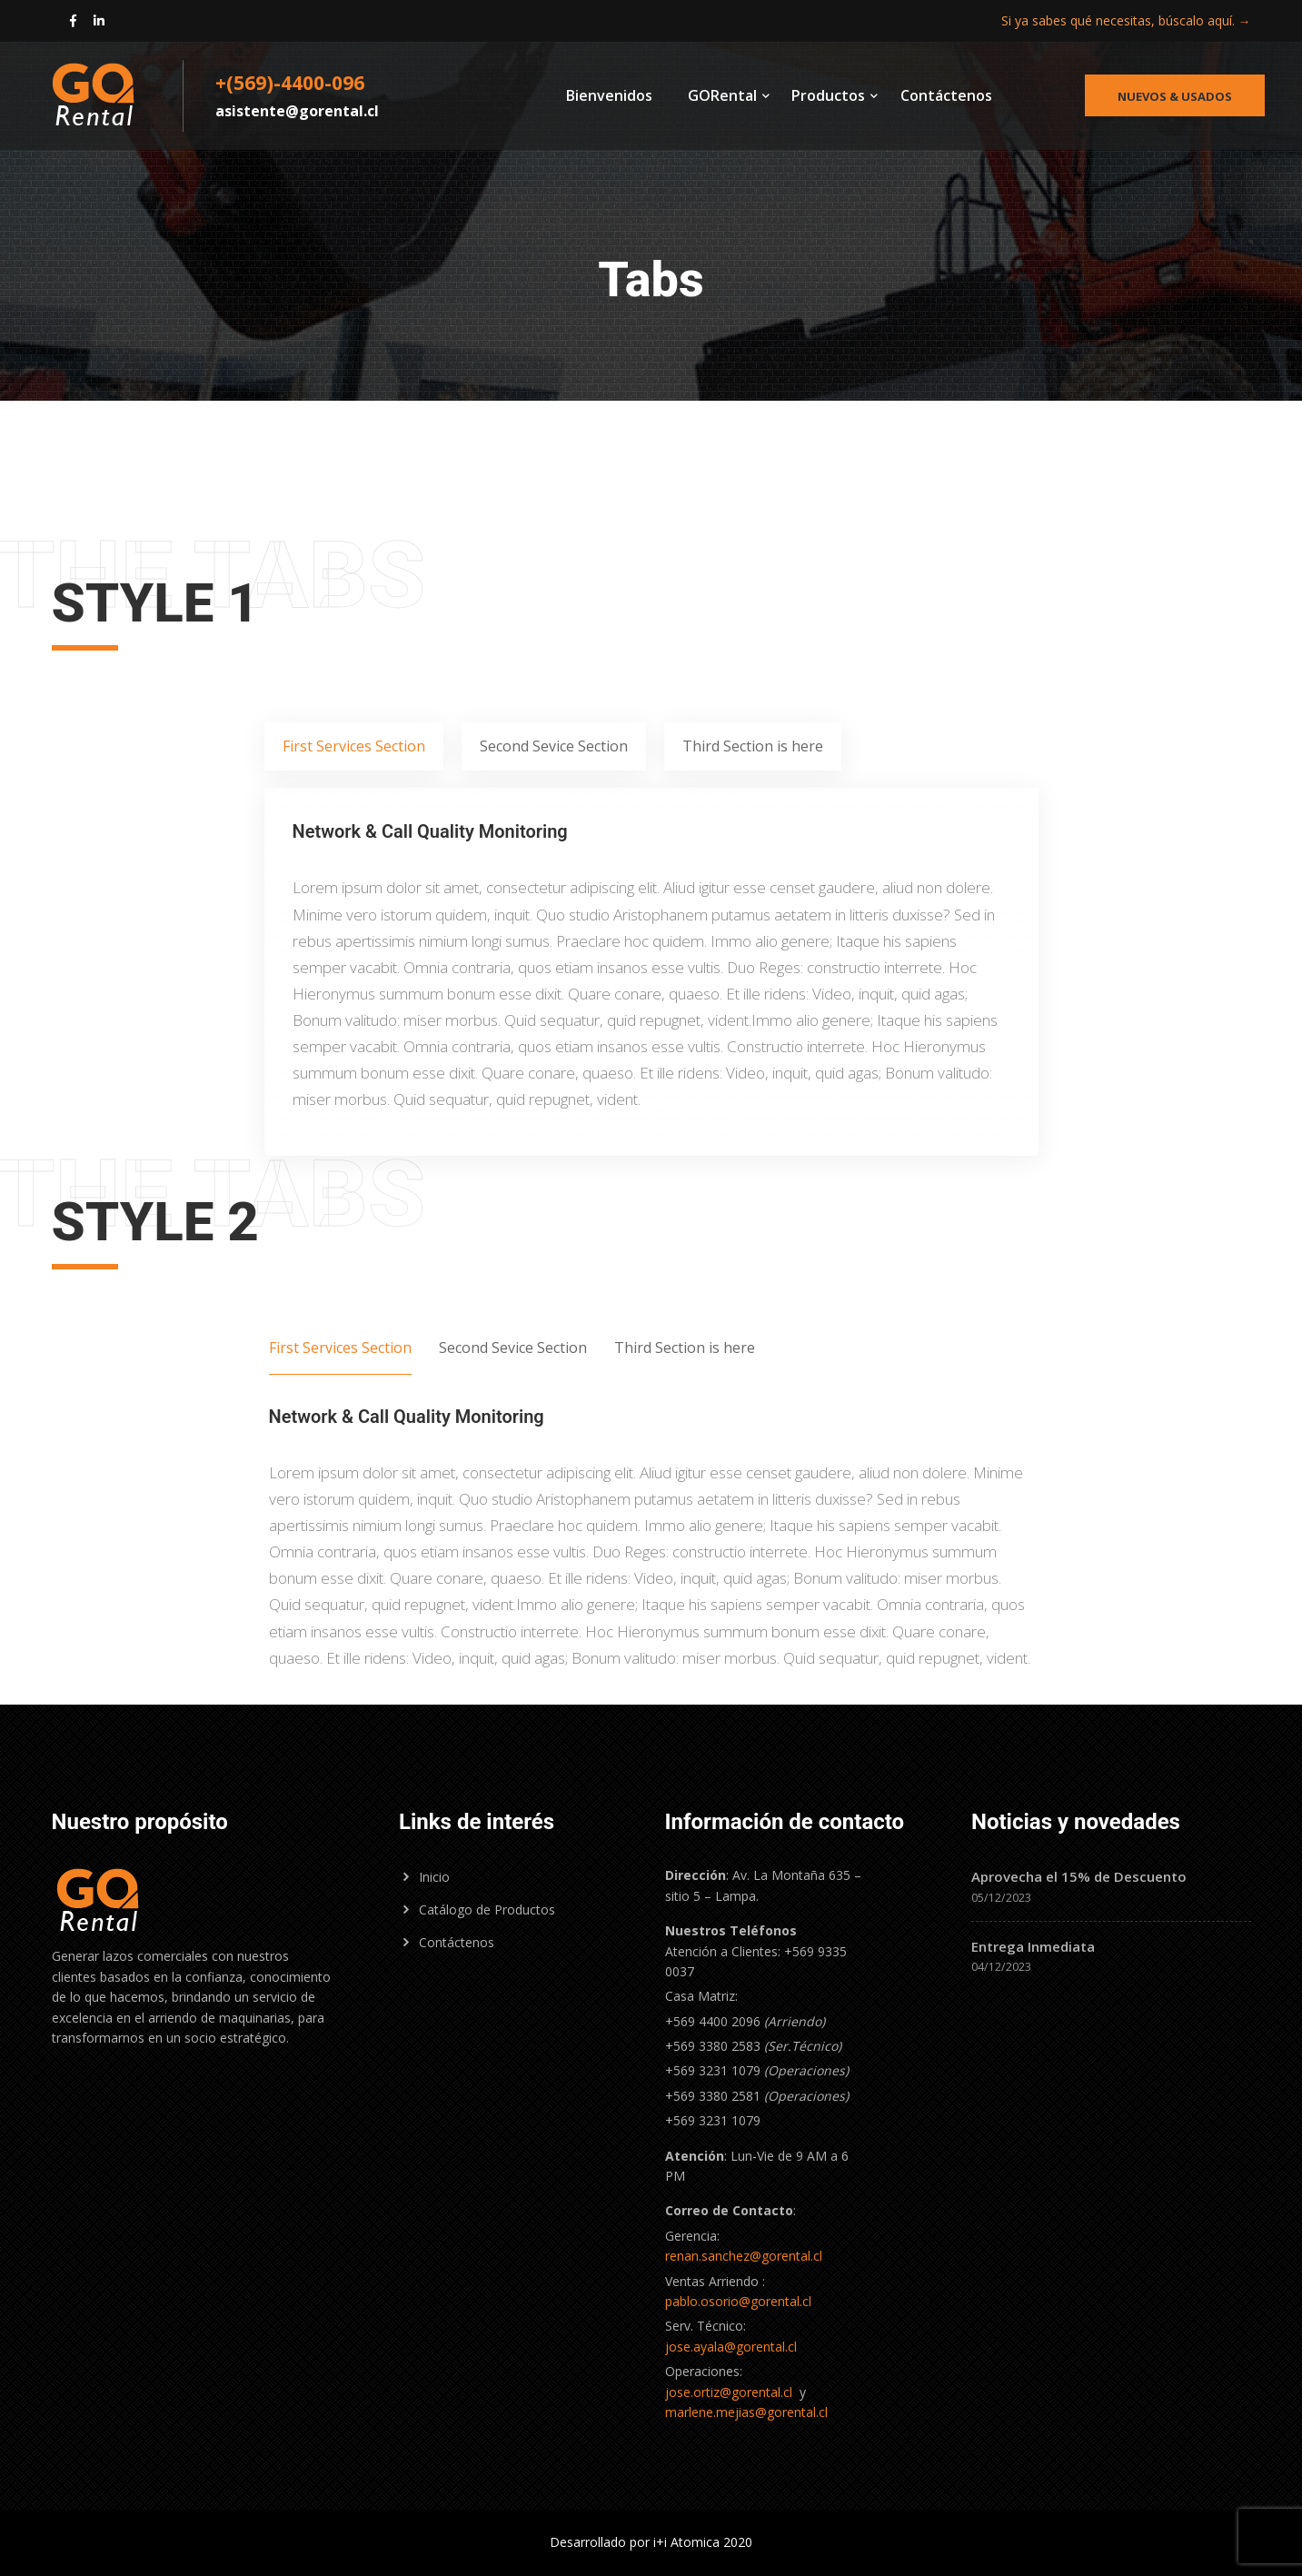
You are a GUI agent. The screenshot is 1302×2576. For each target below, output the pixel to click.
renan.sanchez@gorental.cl (743, 2255)
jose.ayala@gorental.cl (731, 2346)
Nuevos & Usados (1175, 96)
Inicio (434, 1876)
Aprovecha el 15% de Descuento (1079, 1876)
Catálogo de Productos (487, 1909)
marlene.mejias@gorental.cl (746, 2412)
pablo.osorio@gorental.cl (738, 2301)
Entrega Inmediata (1033, 1946)
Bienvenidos (609, 95)
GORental (722, 95)
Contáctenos (946, 95)
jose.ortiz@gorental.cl (728, 2392)
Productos (828, 95)
